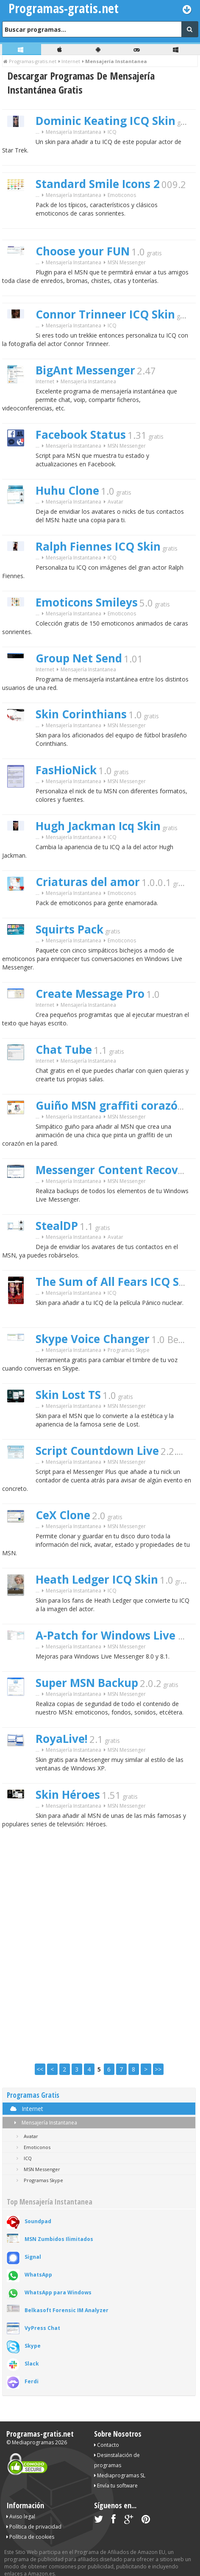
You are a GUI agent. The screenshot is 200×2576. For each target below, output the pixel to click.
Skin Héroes (68, 1794)
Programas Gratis (33, 2095)
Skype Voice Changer (93, 1338)
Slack (32, 2363)
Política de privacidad (33, 2526)
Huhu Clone (67, 490)
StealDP (57, 1225)
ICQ (112, 132)
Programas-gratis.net (40, 2434)
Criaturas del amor (88, 881)
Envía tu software (116, 2485)
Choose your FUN (83, 251)
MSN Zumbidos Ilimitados (59, 2239)
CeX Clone (63, 1515)
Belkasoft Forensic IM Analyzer (66, 2310)
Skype (33, 2345)
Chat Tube (64, 1049)
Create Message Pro (90, 993)
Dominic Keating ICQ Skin (105, 120)
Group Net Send (79, 658)
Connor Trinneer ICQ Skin (105, 314)
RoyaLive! (62, 1738)
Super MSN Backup (87, 1682)
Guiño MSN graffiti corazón (110, 1105)
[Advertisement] (100, 1947)
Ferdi (32, 2381)
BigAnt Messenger (85, 370)
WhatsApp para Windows (58, 2292)
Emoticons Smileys (87, 602)
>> (158, 2069)
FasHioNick (66, 770)
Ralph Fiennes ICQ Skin (98, 546)
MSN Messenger (127, 262)
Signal (33, 2256)
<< (39, 2069)
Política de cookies (30, 2536)
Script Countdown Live (97, 1450)
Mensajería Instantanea (44, 2122)
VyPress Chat (42, 2328)
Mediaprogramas (33, 2442)
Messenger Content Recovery (116, 1169)
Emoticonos (122, 195)
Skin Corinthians (81, 714)
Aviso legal (20, 2516)
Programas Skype (129, 1350)
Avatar (115, 501)
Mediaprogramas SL (119, 2475)
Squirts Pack (69, 929)
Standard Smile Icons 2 (98, 183)
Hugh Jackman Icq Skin (98, 826)
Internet (45, 381)
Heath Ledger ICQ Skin (97, 1579)
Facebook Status (81, 434)
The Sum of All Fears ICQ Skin (116, 1281)
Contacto (106, 2445)
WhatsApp (38, 2274)
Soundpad (38, 2221)
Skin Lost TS (68, 1394)
